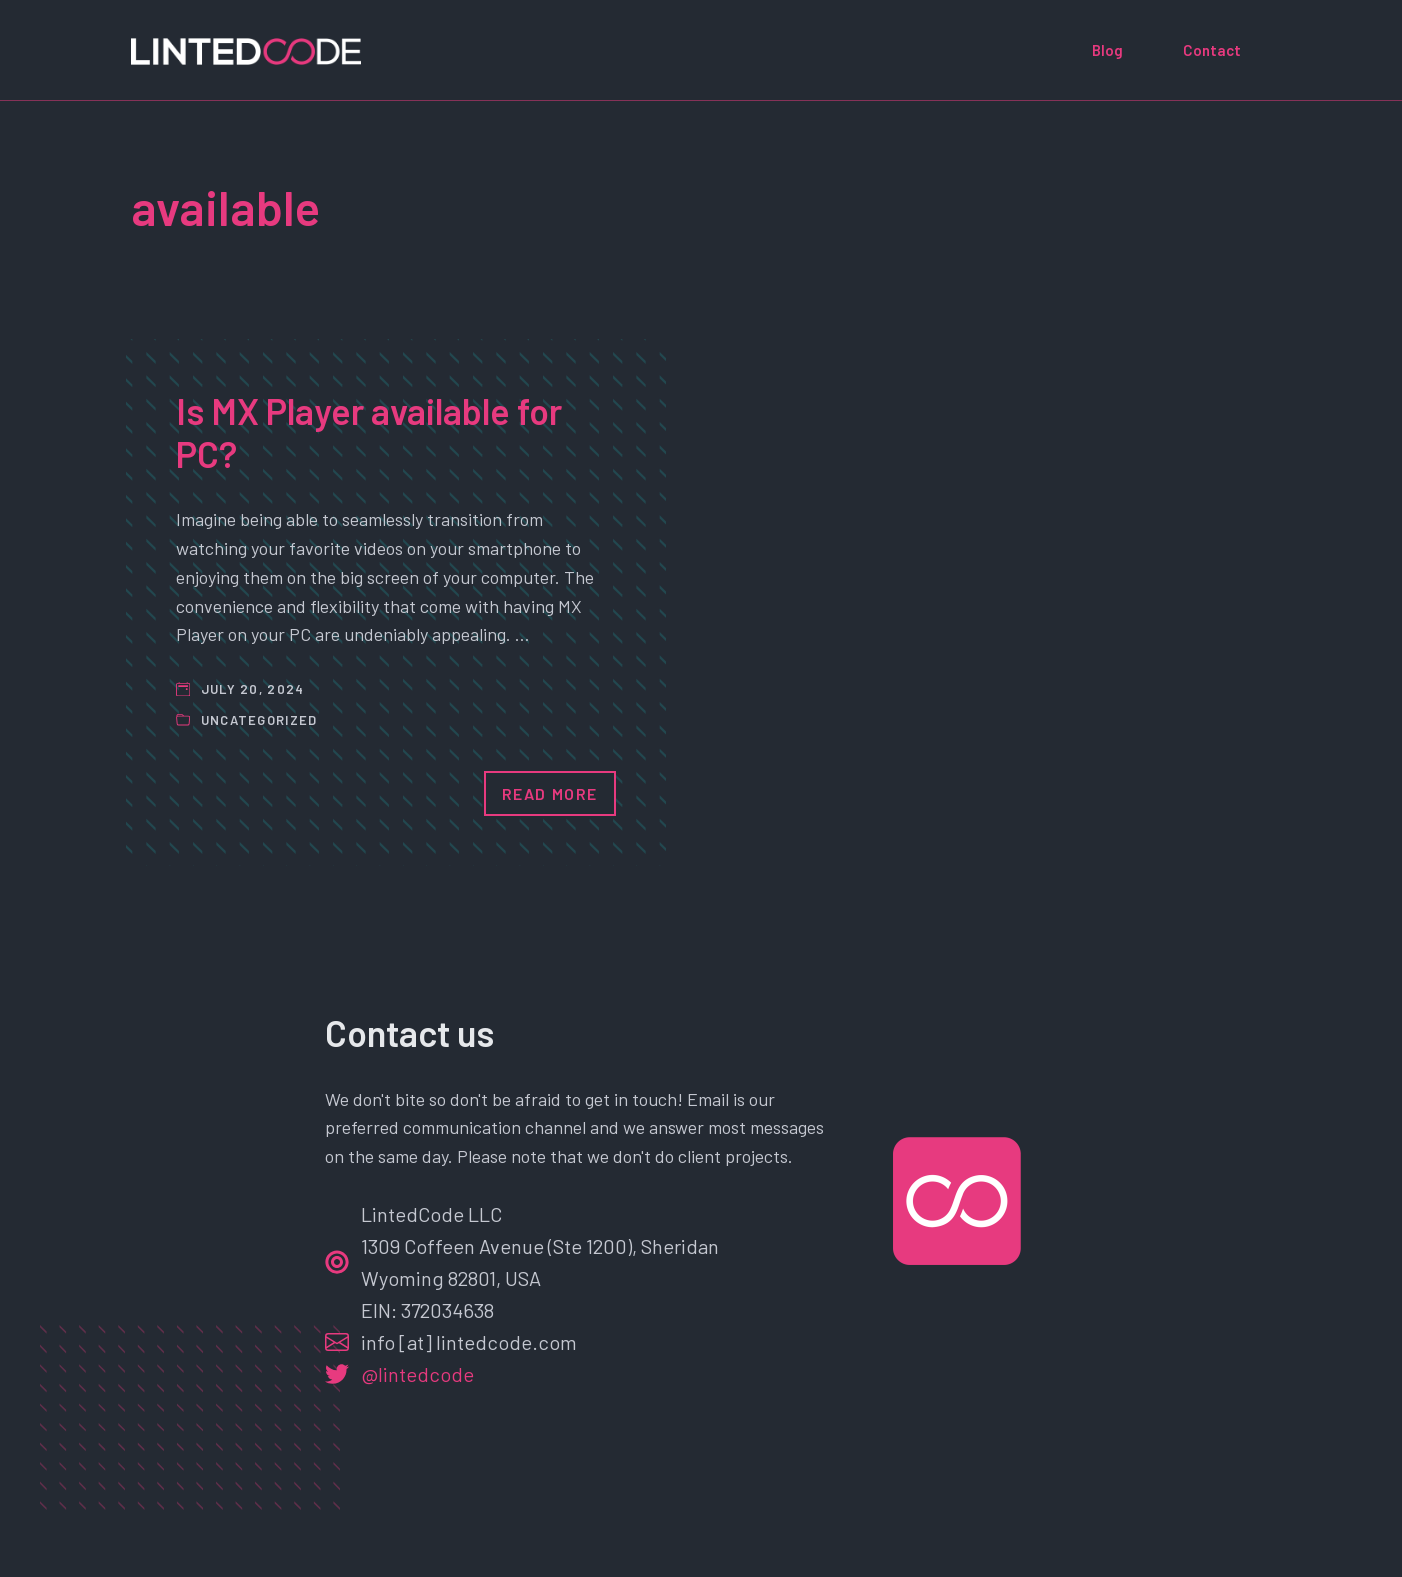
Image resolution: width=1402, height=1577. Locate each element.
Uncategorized (259, 720)
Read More (550, 793)
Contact (1212, 50)
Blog (1107, 50)
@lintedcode (417, 1374)
